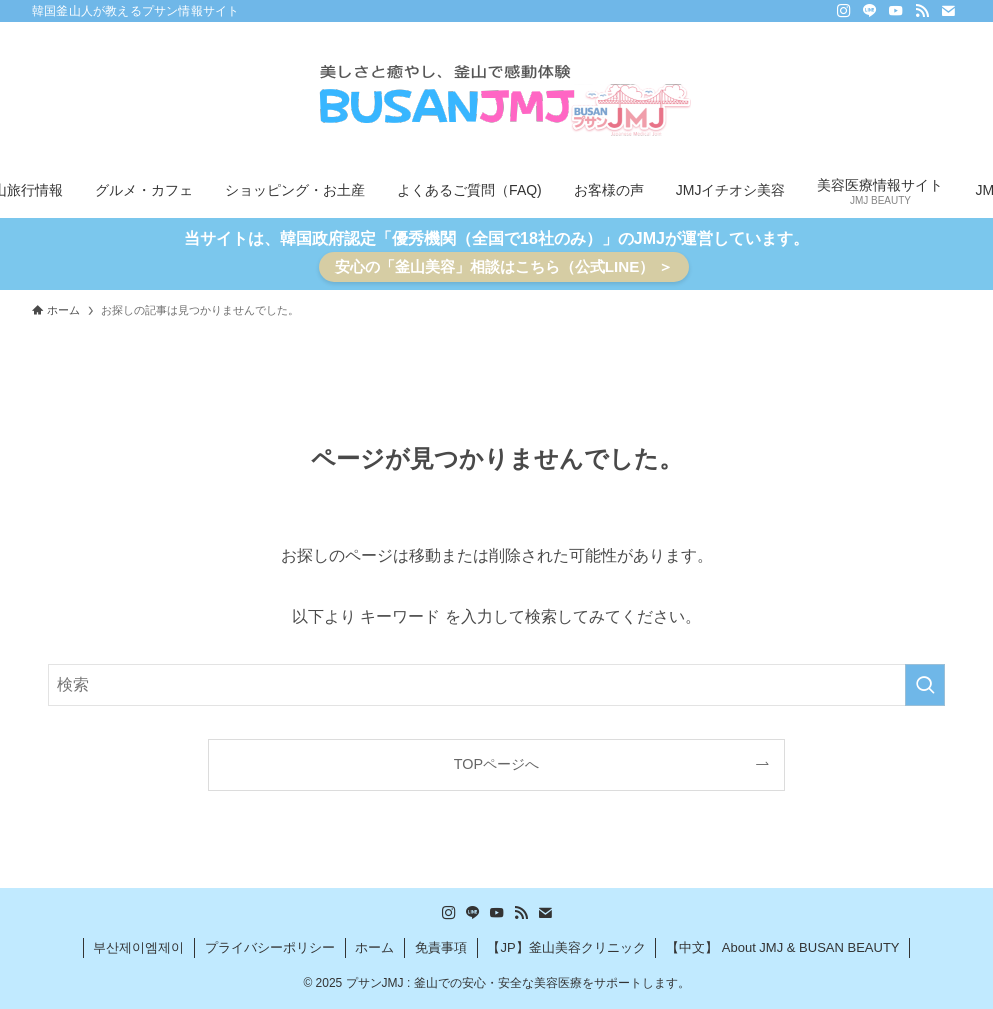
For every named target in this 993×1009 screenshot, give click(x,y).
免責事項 (441, 947)
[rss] (922, 11)
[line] (870, 11)
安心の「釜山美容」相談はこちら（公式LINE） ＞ (504, 266)
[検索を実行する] (925, 685)
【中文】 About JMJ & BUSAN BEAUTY (782, 947)
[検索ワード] (496, 685)
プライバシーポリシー (270, 947)
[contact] (948, 11)
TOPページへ (496, 764)
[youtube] (896, 11)
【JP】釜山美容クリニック (566, 947)
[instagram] (844, 11)
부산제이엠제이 (138, 947)
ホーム (374, 947)
